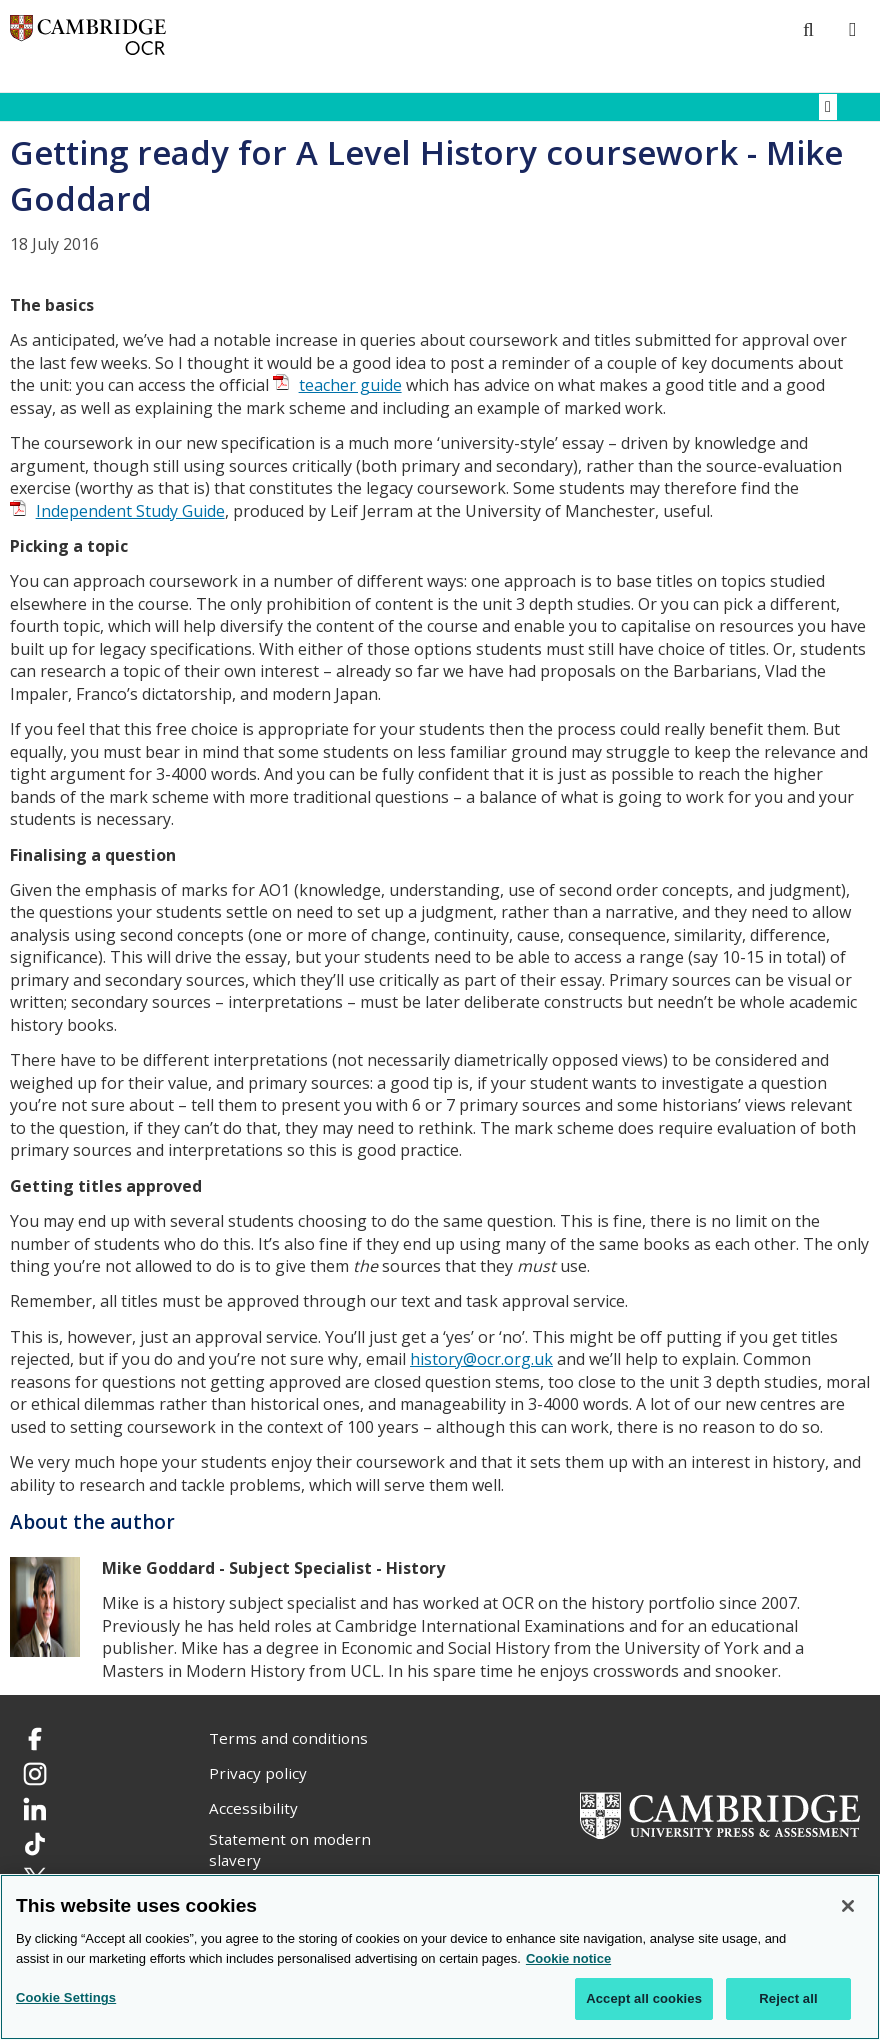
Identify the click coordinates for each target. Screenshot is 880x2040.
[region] (440, 1957)
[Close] (848, 1906)
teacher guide (350, 385)
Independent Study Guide (130, 511)
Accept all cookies (644, 1998)
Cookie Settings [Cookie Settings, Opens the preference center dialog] (66, 1997)
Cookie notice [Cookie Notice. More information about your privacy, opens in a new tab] (568, 1958)
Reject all (788, 1998)
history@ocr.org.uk (481, 1359)
